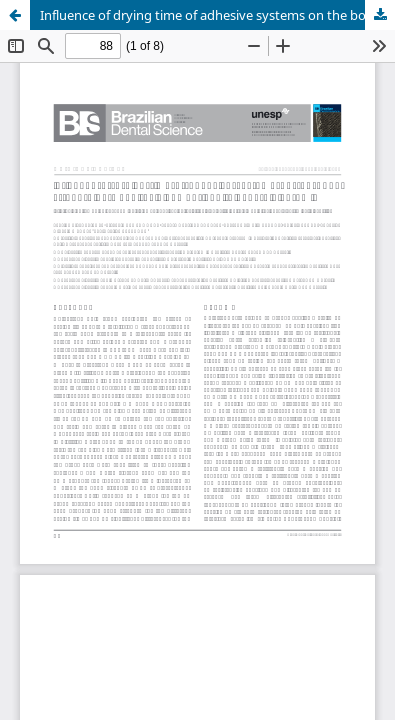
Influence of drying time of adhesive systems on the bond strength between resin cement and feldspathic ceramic (217, 15)
